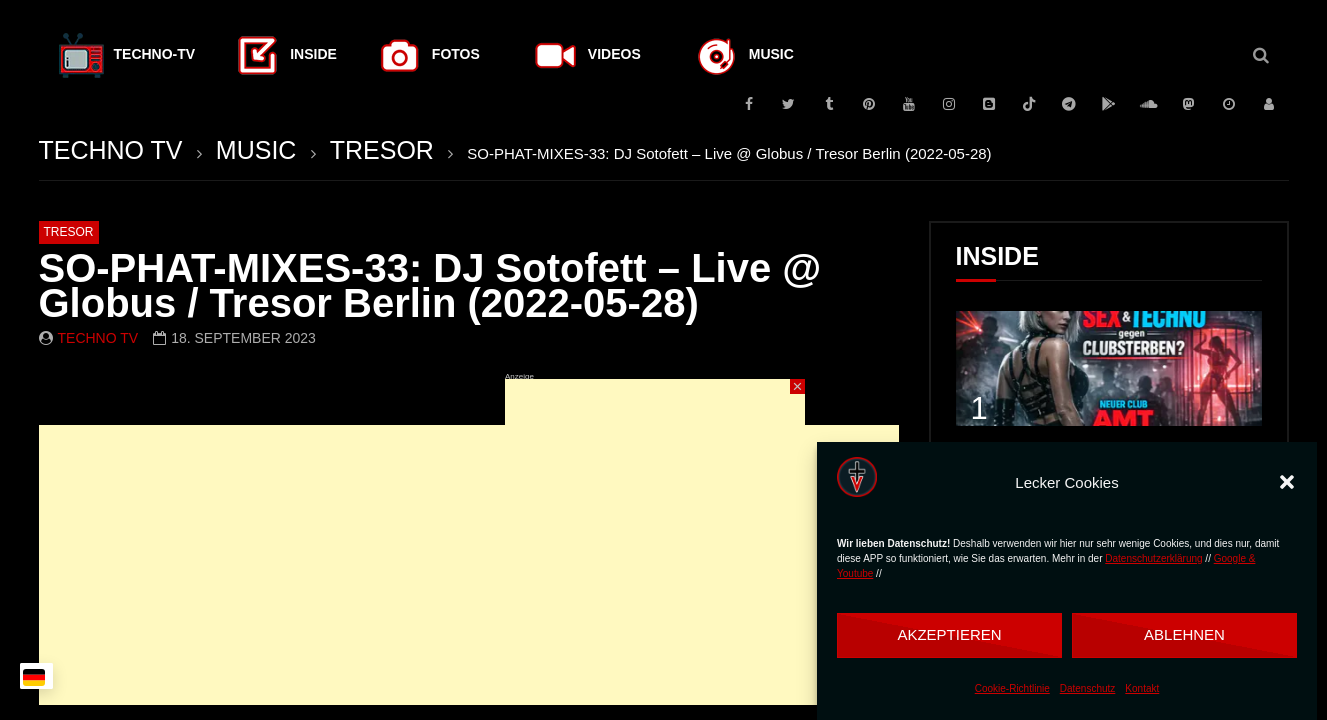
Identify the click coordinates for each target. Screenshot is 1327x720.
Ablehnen (1184, 634)
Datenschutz (1088, 688)
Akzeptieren (949, 634)
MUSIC (256, 150)
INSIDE (997, 256)
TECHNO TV (111, 150)
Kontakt (1142, 688)
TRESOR (382, 150)
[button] (1287, 482)
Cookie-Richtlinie (1012, 688)
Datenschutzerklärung (1153, 558)
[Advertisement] (469, 565)
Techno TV (98, 338)
